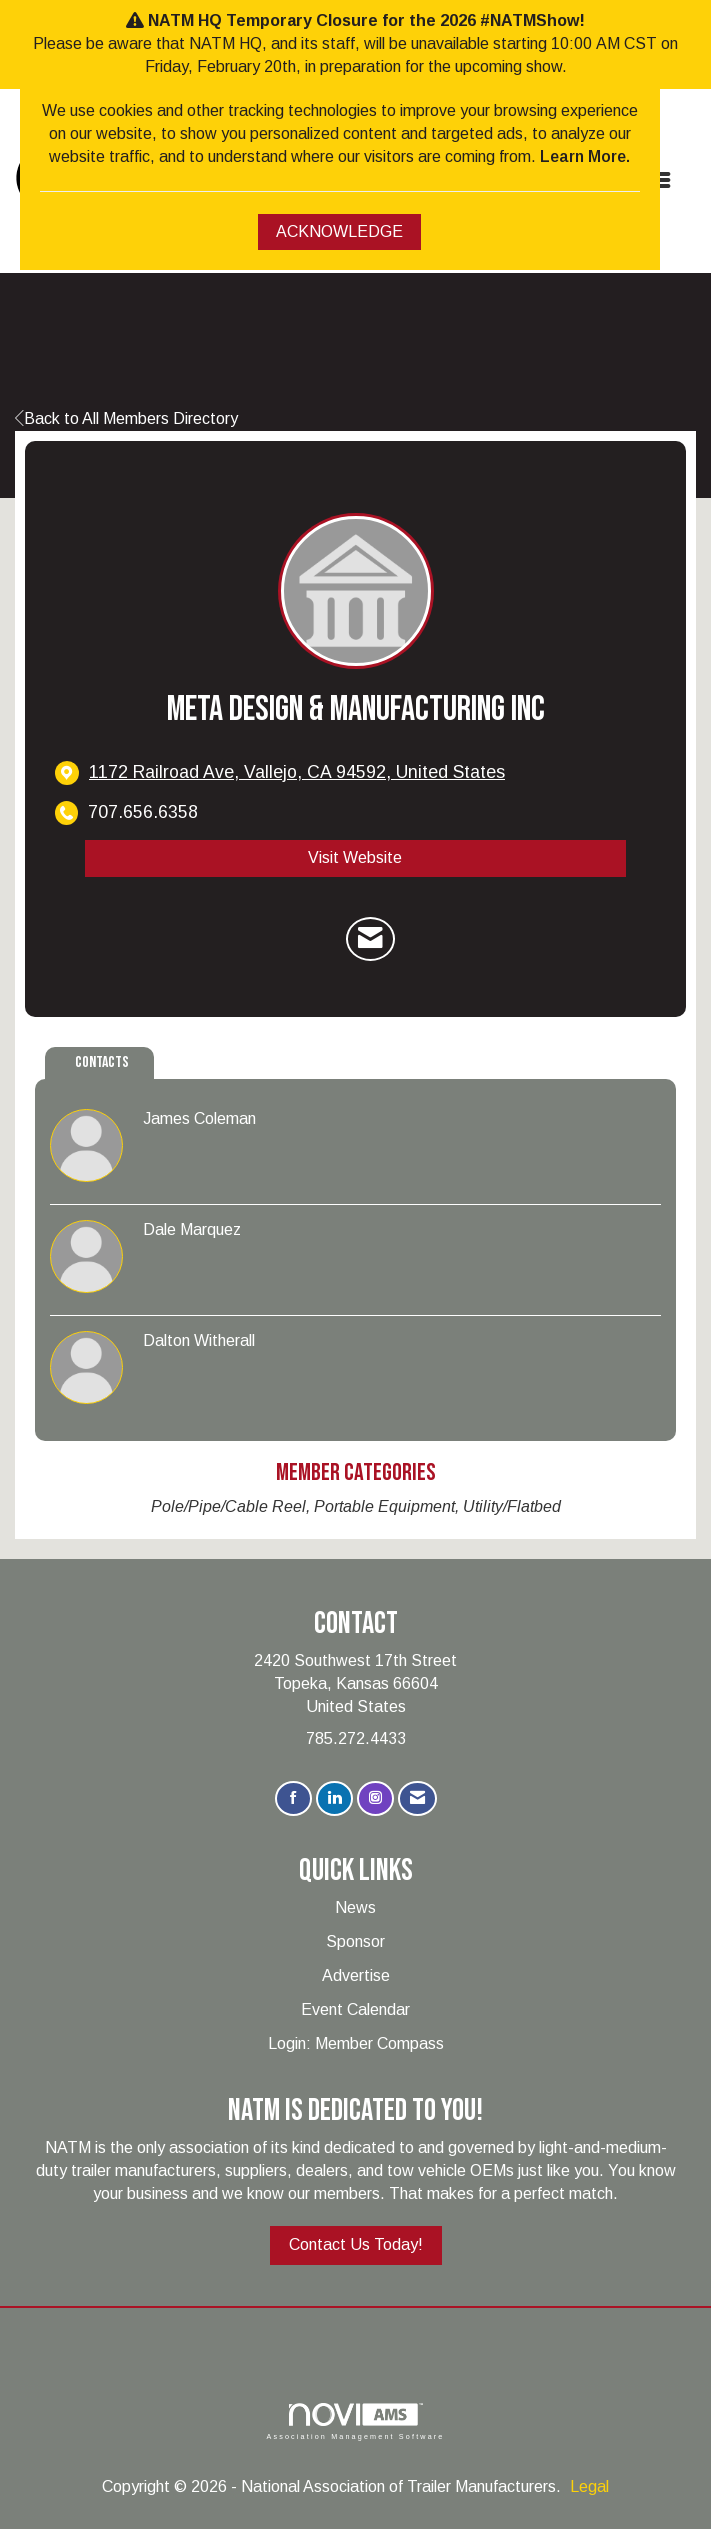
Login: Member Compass (356, 2043)
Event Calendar (355, 2009)
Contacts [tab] (102, 1062)
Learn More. (585, 156)
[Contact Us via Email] (417, 1798)
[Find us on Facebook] (293, 1798)
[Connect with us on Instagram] (375, 1798)
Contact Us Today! (356, 2244)
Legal (589, 2486)
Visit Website (355, 857)
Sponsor (355, 1941)
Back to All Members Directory (126, 418)
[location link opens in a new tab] (297, 772)
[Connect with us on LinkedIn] (334, 1798)
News (355, 1907)
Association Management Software (355, 2421)
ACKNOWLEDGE (339, 231)
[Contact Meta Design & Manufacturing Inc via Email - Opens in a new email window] (370, 939)
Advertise (356, 1975)
